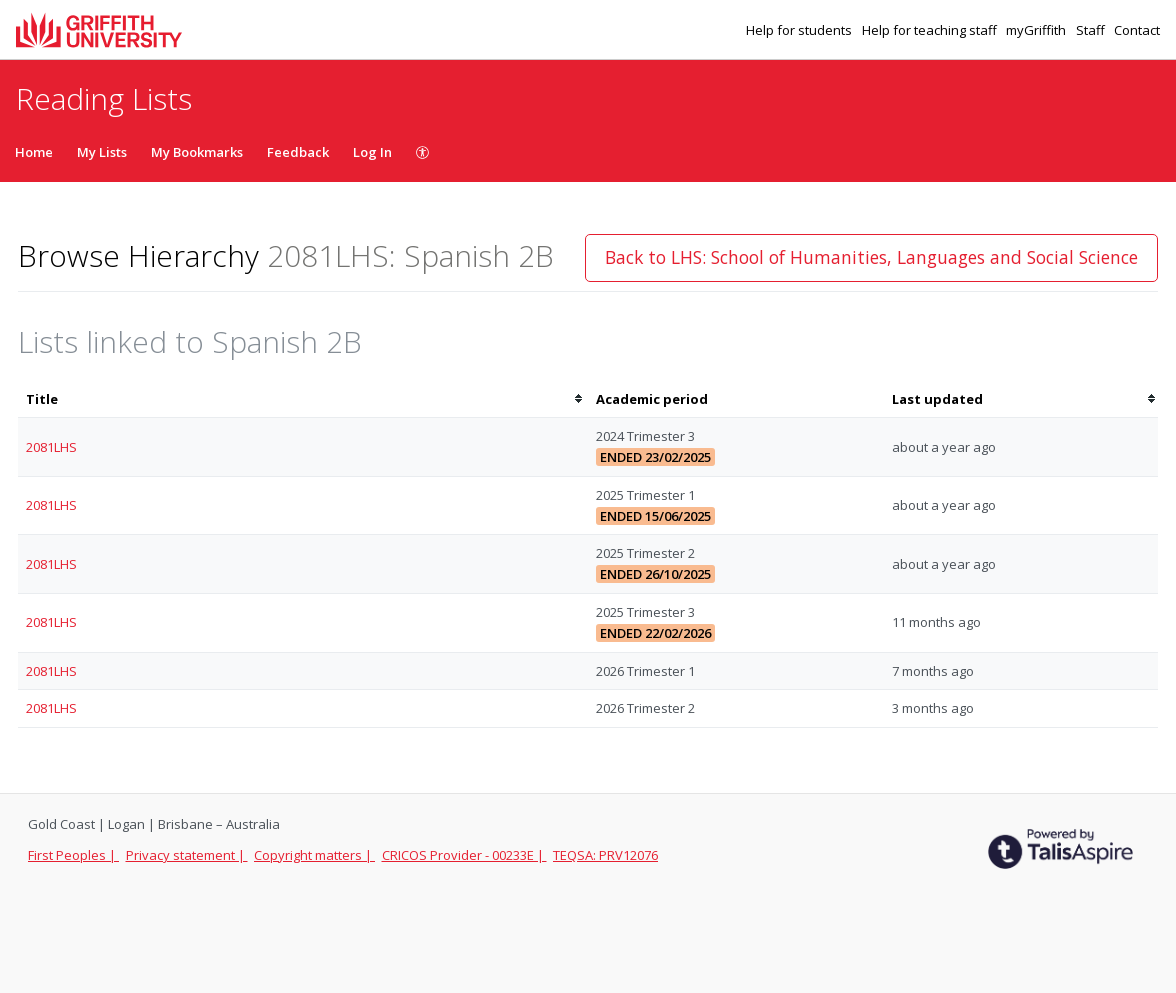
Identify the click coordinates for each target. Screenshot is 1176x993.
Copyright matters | (314, 855)
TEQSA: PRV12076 (605, 855)
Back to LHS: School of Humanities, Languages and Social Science (871, 257)
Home (34, 152)
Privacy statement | (187, 855)
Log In (372, 152)
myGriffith (1037, 30)
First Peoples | (73, 855)
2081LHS (51, 447)
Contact (1137, 30)
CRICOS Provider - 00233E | (464, 855)
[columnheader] (303, 399)
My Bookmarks (197, 152)
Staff (1092, 30)
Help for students (800, 30)
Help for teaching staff (931, 30)
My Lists (102, 152)
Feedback (298, 152)
